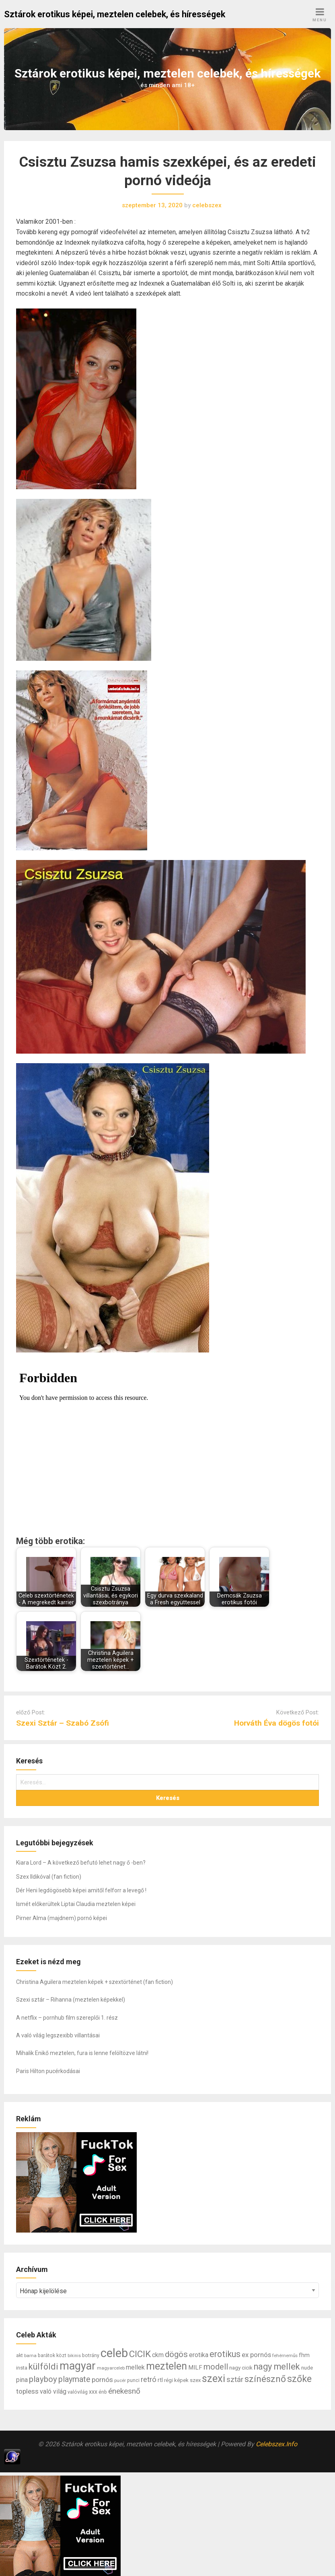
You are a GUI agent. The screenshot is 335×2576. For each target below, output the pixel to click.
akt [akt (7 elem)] (19, 2355)
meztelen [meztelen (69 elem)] (166, 2366)
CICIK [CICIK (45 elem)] (140, 2354)
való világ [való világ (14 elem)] (53, 2391)
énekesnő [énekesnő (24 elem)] (124, 2391)
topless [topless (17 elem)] (27, 2391)
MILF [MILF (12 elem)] (195, 2367)
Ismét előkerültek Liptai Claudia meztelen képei (76, 1904)
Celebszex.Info (276, 2444)
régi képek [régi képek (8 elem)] (176, 2380)
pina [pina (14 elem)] (22, 2380)
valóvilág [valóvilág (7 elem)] (78, 2392)
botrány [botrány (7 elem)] (90, 2355)
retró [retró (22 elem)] (148, 2379)
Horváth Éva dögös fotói (276, 1723)
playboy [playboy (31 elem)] (43, 2379)
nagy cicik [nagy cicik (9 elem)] (241, 2367)
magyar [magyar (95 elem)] (78, 2365)
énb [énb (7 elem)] (103, 2392)
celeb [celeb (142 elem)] (114, 2353)
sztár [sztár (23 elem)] (234, 2379)
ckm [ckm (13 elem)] (158, 2355)
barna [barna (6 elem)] (30, 2355)
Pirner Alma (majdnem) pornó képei (61, 1918)
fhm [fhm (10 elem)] (304, 2355)
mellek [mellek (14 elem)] (135, 2367)
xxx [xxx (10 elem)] (93, 2391)
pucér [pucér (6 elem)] (120, 2380)
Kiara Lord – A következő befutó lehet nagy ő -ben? (81, 1862)
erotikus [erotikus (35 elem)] (225, 2354)
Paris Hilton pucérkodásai (48, 2071)
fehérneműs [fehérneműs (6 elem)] (285, 2355)
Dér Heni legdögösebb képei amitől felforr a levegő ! (81, 1890)
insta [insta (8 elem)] (21, 2368)
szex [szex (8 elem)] (195, 2380)
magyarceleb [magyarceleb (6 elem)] (111, 2368)
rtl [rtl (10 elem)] (160, 2380)
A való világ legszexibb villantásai (58, 2035)
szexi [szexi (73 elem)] (213, 2378)
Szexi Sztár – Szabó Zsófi (62, 1723)
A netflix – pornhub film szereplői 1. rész (67, 2017)
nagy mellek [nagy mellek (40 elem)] (277, 2367)
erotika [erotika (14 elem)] (198, 2355)
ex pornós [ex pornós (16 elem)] (256, 2355)
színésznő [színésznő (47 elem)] (265, 2379)
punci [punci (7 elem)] (133, 2380)
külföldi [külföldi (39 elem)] (43, 2367)
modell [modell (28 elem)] (215, 2367)
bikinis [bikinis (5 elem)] (74, 2355)
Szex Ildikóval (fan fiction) (48, 1876)
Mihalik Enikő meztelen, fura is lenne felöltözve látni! (82, 2053)
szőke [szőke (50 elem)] (299, 2378)
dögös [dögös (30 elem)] (176, 2354)
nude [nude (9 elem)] (307, 2367)
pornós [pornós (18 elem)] (102, 2380)
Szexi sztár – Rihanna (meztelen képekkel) (70, 1999)
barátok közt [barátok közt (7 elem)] (52, 2355)
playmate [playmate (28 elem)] (74, 2379)
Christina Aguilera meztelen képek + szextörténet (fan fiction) (94, 1982)
